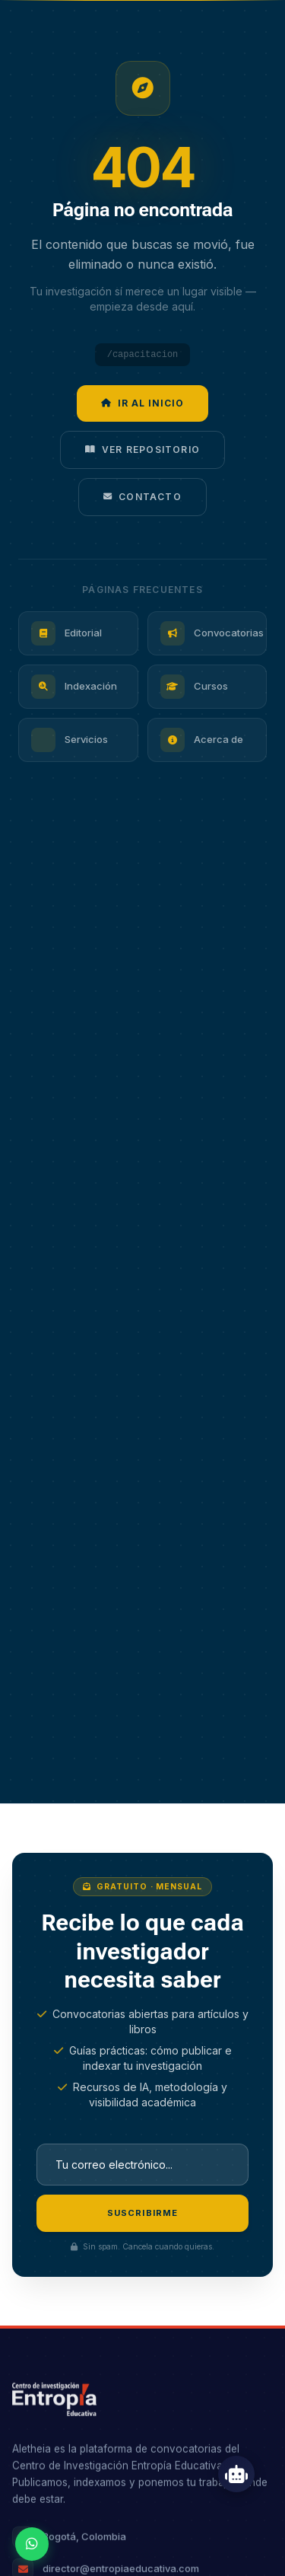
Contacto (142, 496)
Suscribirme (142, 2213)
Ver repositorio (142, 449)
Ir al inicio (142, 403)
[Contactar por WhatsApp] (32, 2544)
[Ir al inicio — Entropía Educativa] (54, 2401)
